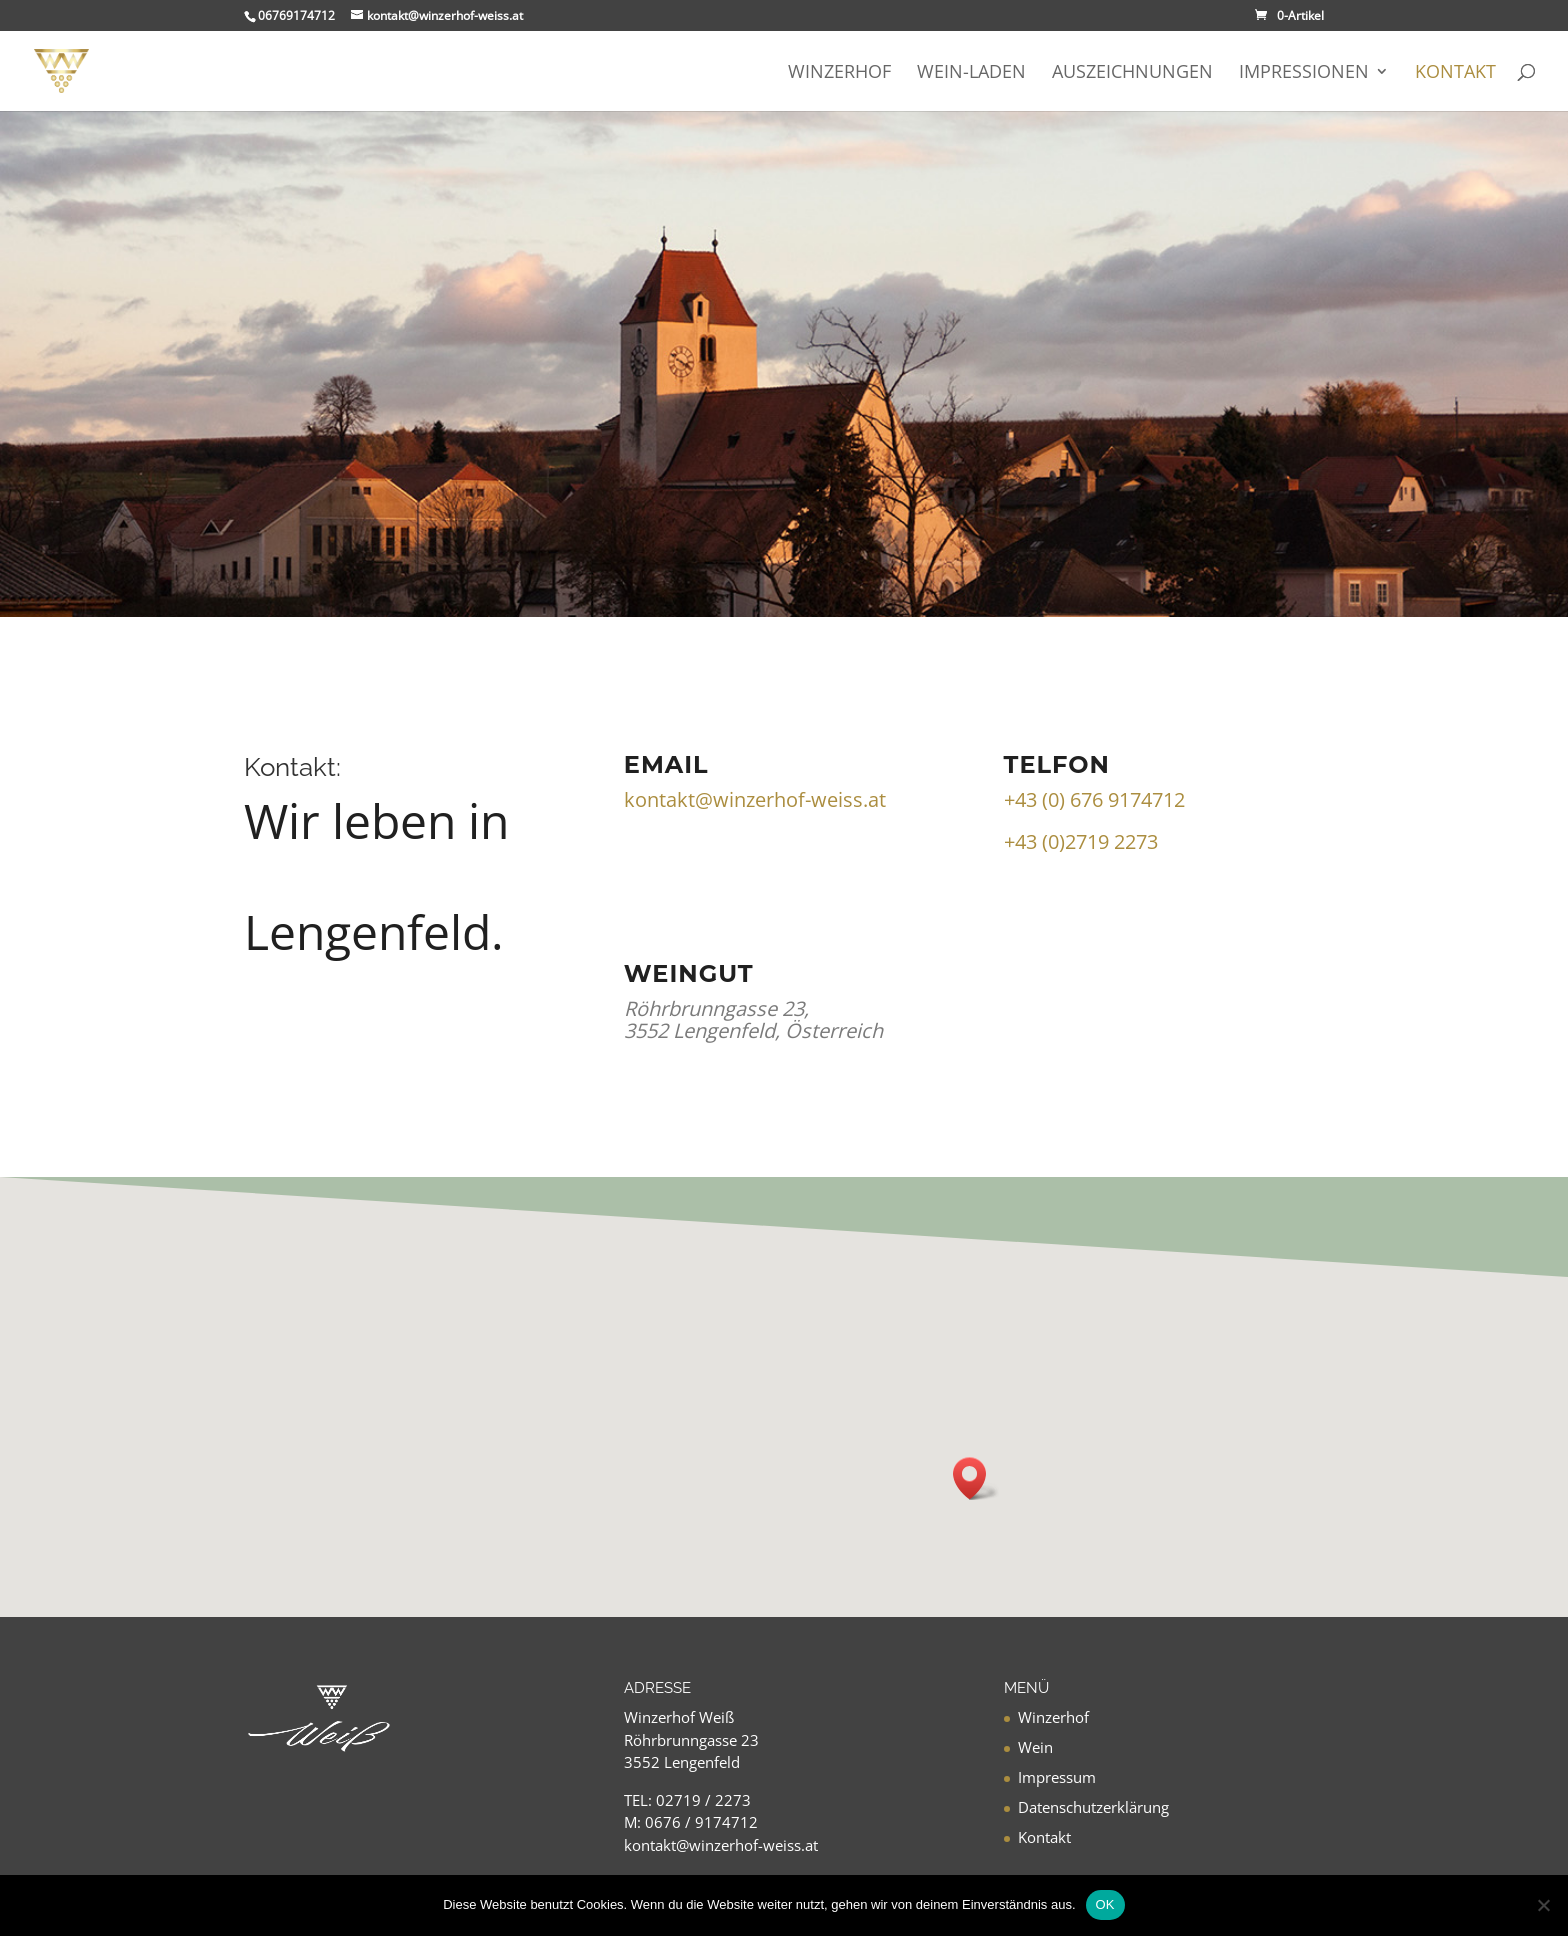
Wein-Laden (971, 73)
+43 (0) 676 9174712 (1094, 799)
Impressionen (1304, 73)
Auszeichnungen (1132, 73)
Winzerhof (839, 73)
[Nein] (1543, 1905)
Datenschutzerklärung (1093, 1807)
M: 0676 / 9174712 (691, 1822)
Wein (1035, 1747)
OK (1105, 1904)
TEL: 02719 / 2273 (687, 1800)
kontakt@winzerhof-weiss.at (755, 799)
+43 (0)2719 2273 (1081, 841)
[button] (976, 1478)
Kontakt (1455, 73)
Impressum (1057, 1777)
